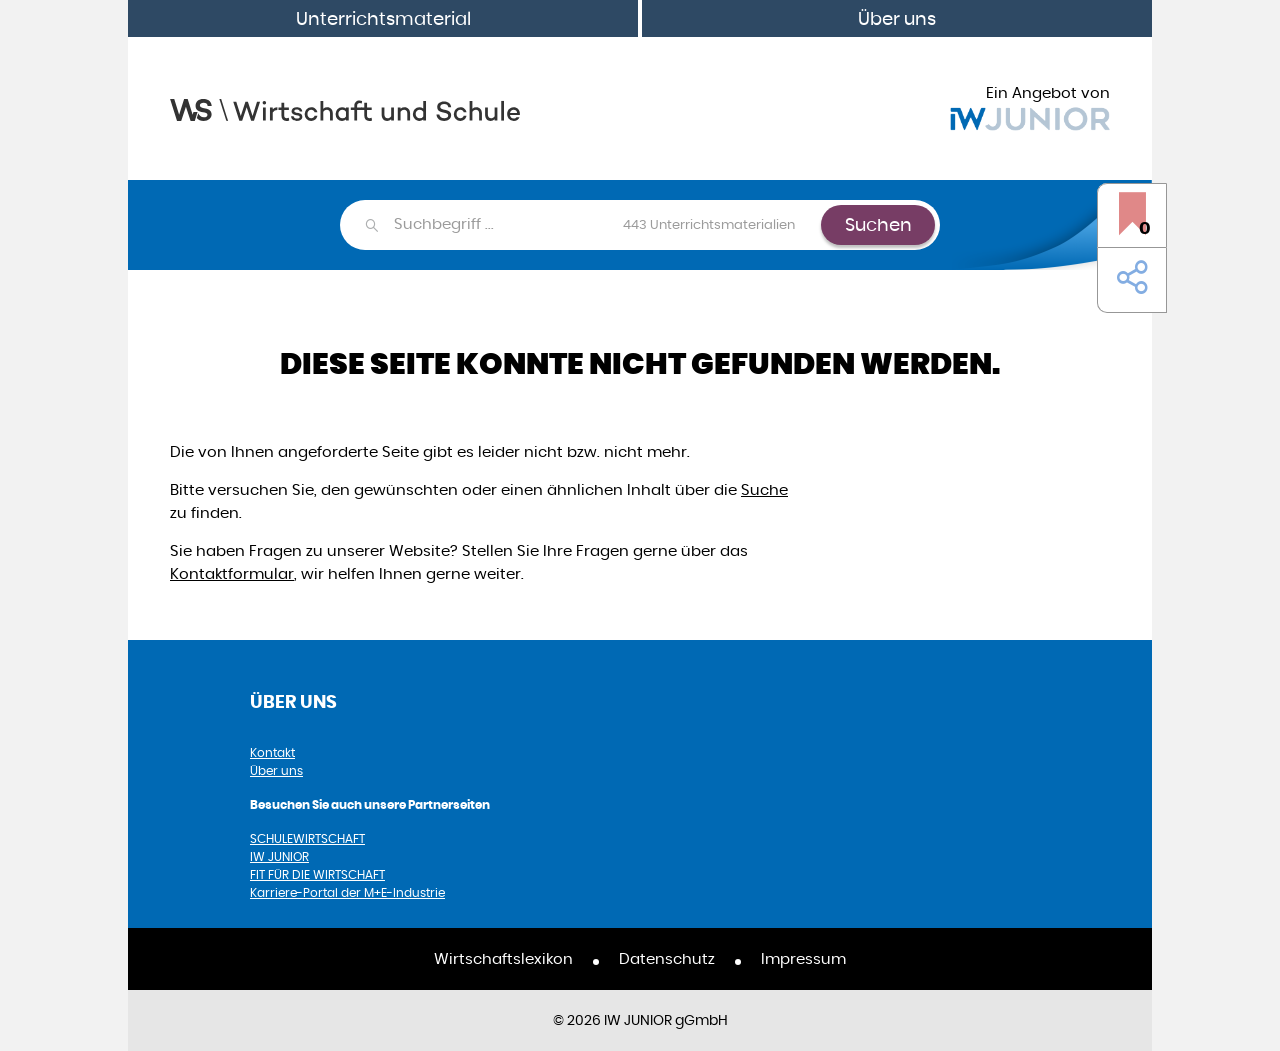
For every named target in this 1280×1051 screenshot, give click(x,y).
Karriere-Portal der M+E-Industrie (347, 892)
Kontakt (272, 752)
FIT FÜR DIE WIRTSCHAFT (317, 874)
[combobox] (606, 225)
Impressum (803, 958)
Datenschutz (667, 958)
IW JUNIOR (279, 856)
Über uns (897, 18)
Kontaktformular (232, 573)
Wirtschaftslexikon (503, 958)
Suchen (878, 224)
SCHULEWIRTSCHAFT (307, 838)
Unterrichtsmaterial (383, 18)
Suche (764, 489)
